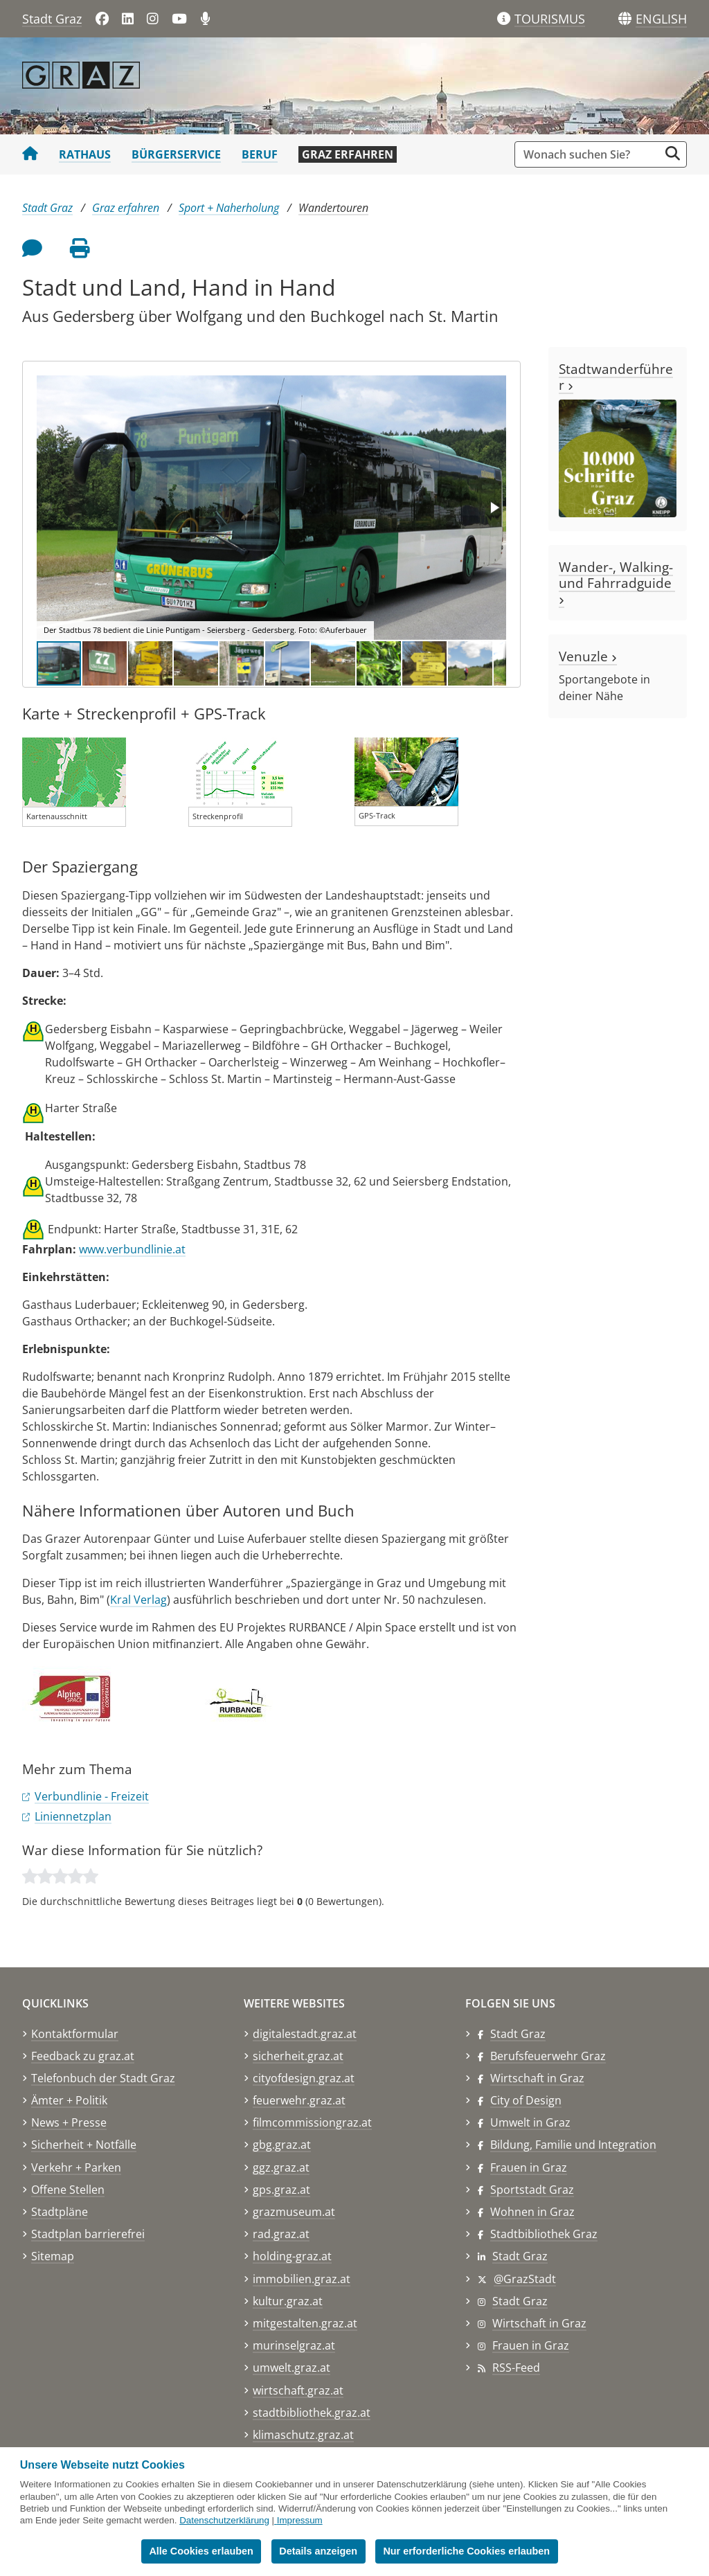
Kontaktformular (74, 2033)
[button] (661, 19)
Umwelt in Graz (530, 2122)
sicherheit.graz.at (298, 2056)
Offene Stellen (68, 2189)
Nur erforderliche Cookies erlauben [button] (466, 2551)
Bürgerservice (176, 154)
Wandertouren (333, 207)
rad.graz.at (281, 2234)
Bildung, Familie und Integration (573, 2144)
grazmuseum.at (294, 2211)
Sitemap (52, 2256)
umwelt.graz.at (291, 2367)
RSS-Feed (516, 2367)
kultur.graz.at (288, 2301)
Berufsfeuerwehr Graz (548, 2056)
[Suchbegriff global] (590, 154)
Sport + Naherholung (229, 207)
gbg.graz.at (282, 2144)
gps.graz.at (281, 2189)
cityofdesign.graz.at (303, 2078)
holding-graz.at (292, 2256)
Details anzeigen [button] (318, 2551)
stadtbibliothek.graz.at (311, 2412)
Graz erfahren (347, 154)
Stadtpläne (59, 2211)
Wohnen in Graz (532, 2211)
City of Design (526, 2100)
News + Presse (69, 2122)
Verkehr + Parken (76, 2167)
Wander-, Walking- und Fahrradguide (617, 581)
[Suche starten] (672, 153)
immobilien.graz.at (301, 2279)
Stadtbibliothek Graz (544, 2234)
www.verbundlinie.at (132, 1249)
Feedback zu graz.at (82, 2056)
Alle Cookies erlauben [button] (201, 2551)
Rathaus (85, 154)
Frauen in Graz (528, 2167)
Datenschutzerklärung (224, 2520)
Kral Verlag (138, 1599)
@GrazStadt (525, 2279)
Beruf (260, 154)
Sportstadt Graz (532, 2189)
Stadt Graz (52, 18)
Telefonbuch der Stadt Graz (103, 2078)
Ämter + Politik (69, 2100)
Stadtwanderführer (616, 376)
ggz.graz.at (281, 2167)
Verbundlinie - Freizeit (92, 1796)
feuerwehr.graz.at (299, 2100)
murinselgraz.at (294, 2345)
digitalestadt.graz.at (305, 2033)
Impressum (300, 2520)
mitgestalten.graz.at (305, 2323)
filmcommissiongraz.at (312, 2122)
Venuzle (588, 656)
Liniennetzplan (73, 1816)
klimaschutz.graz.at (303, 2434)
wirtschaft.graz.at (298, 2390)
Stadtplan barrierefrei (88, 2234)
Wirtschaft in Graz (537, 2078)
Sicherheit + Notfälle (83, 2144)
